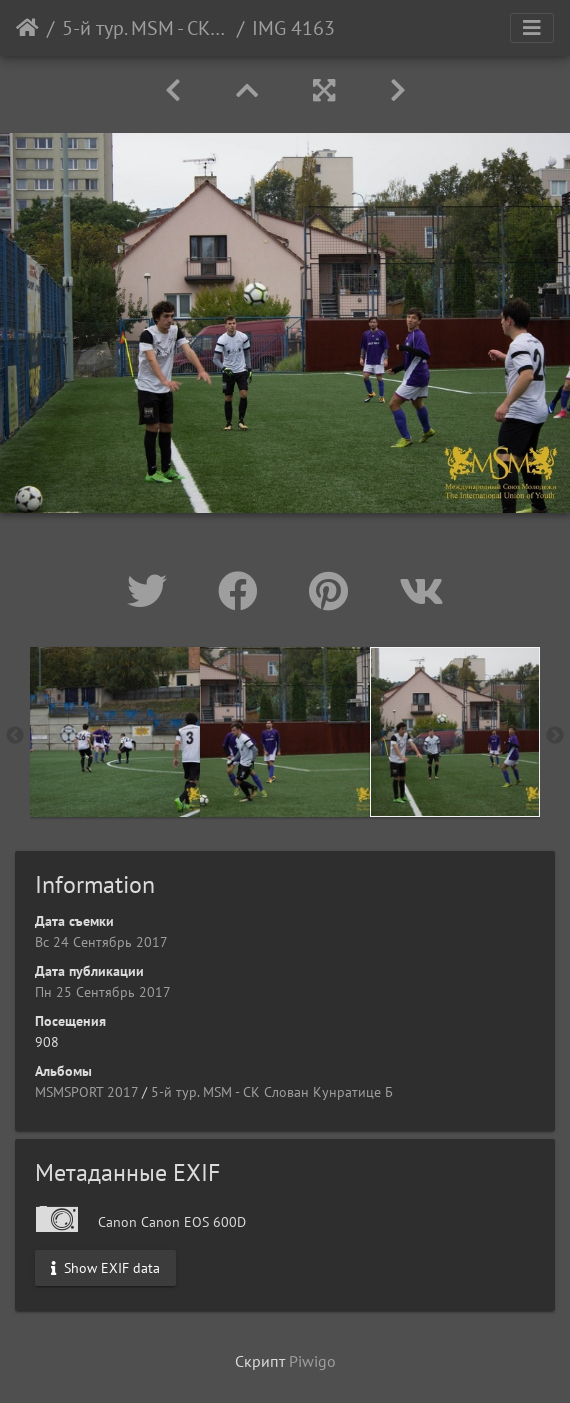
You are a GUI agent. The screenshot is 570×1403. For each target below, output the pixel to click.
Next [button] (555, 736)
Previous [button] (15, 736)
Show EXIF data (105, 1268)
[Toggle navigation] (532, 28)
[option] (115, 732)
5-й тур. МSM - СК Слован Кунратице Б (145, 28)
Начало (27, 28)
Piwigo (312, 1361)
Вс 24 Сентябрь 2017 (101, 942)
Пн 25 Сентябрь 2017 (103, 992)
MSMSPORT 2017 (86, 1092)
